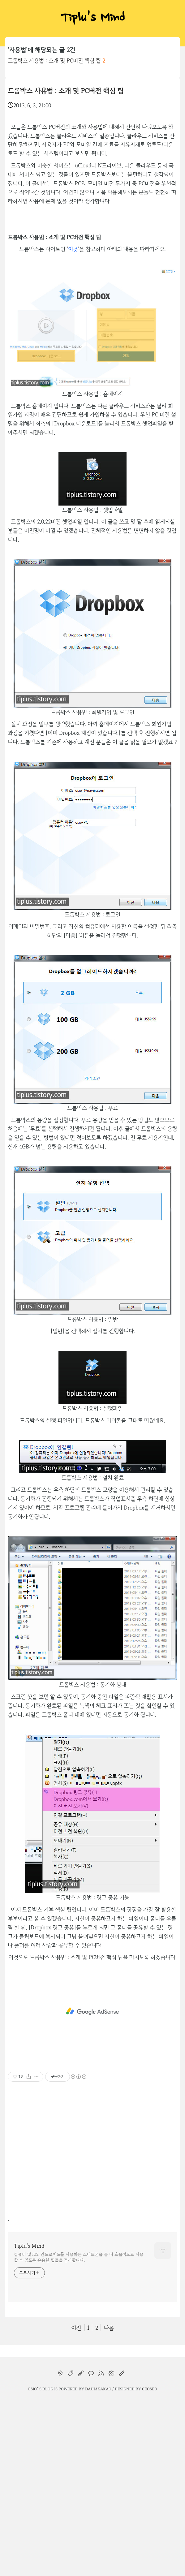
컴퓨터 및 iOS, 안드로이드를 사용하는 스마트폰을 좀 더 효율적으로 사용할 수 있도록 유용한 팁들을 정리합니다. (79, 2257)
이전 (76, 2327)
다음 (109, 2327)
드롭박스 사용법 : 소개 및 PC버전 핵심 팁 (54, 60)
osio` (33, 2389)
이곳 (73, 248)
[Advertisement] (92, 2011)
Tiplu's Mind (92, 19)
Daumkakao (98, 2389)
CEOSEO (149, 2389)
